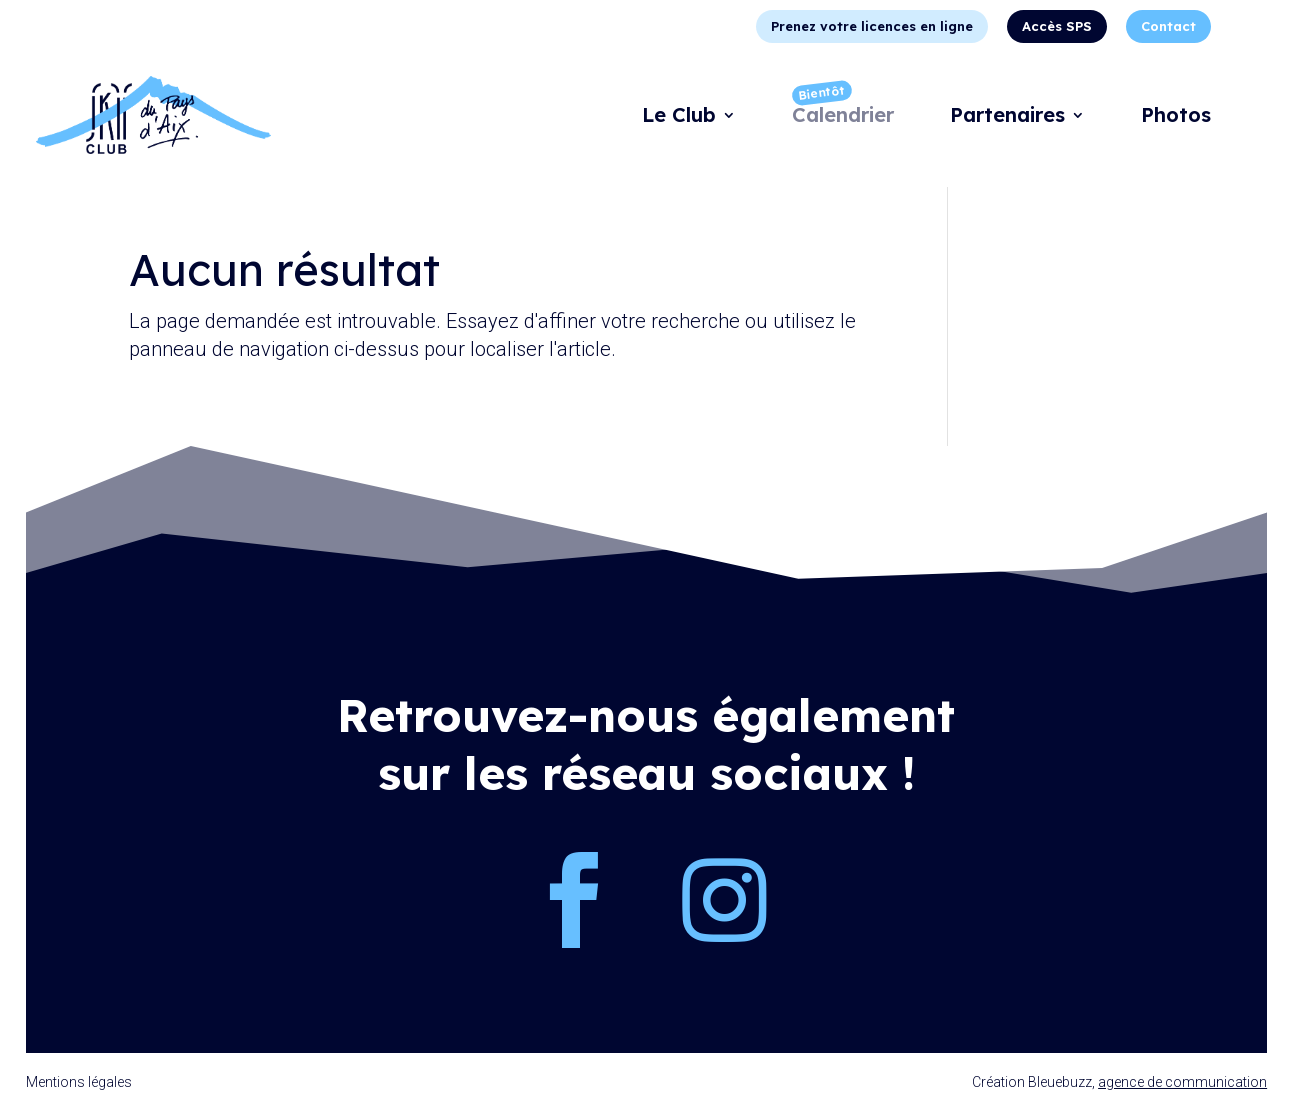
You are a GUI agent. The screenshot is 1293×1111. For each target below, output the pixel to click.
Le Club (679, 117)
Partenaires (1007, 117)
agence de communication (1182, 1082)
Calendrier (843, 117)
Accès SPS (1057, 26)
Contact (1168, 26)
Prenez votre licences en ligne (872, 26)
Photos (1176, 117)
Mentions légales (79, 1082)
